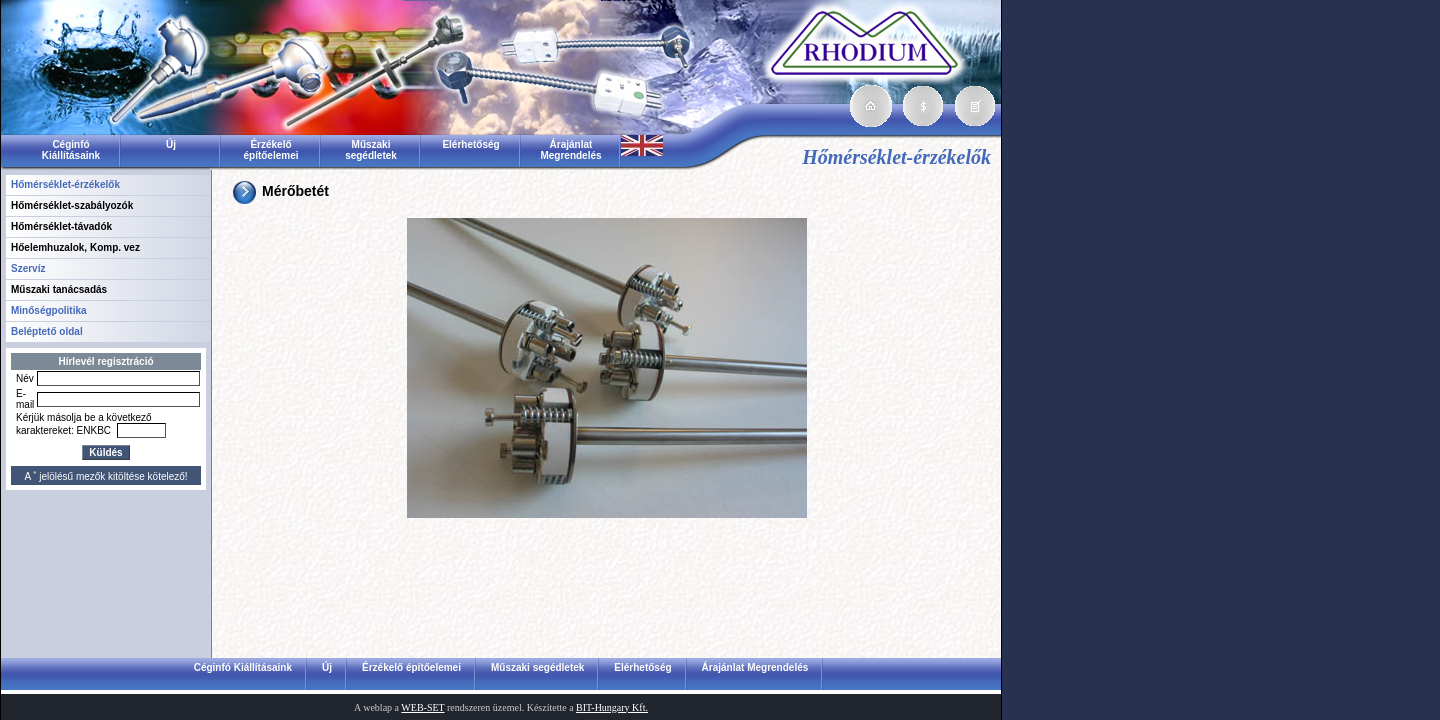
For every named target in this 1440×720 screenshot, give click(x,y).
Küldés (105, 452)
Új (171, 144)
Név (25, 378)
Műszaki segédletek (371, 150)
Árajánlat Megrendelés (570, 150)
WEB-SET (422, 707)
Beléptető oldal (47, 331)
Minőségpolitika (49, 310)
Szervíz (28, 268)
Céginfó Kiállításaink (71, 150)
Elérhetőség (470, 144)
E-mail (25, 399)
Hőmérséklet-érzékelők (65, 184)
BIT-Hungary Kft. (612, 707)
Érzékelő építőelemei (270, 150)
